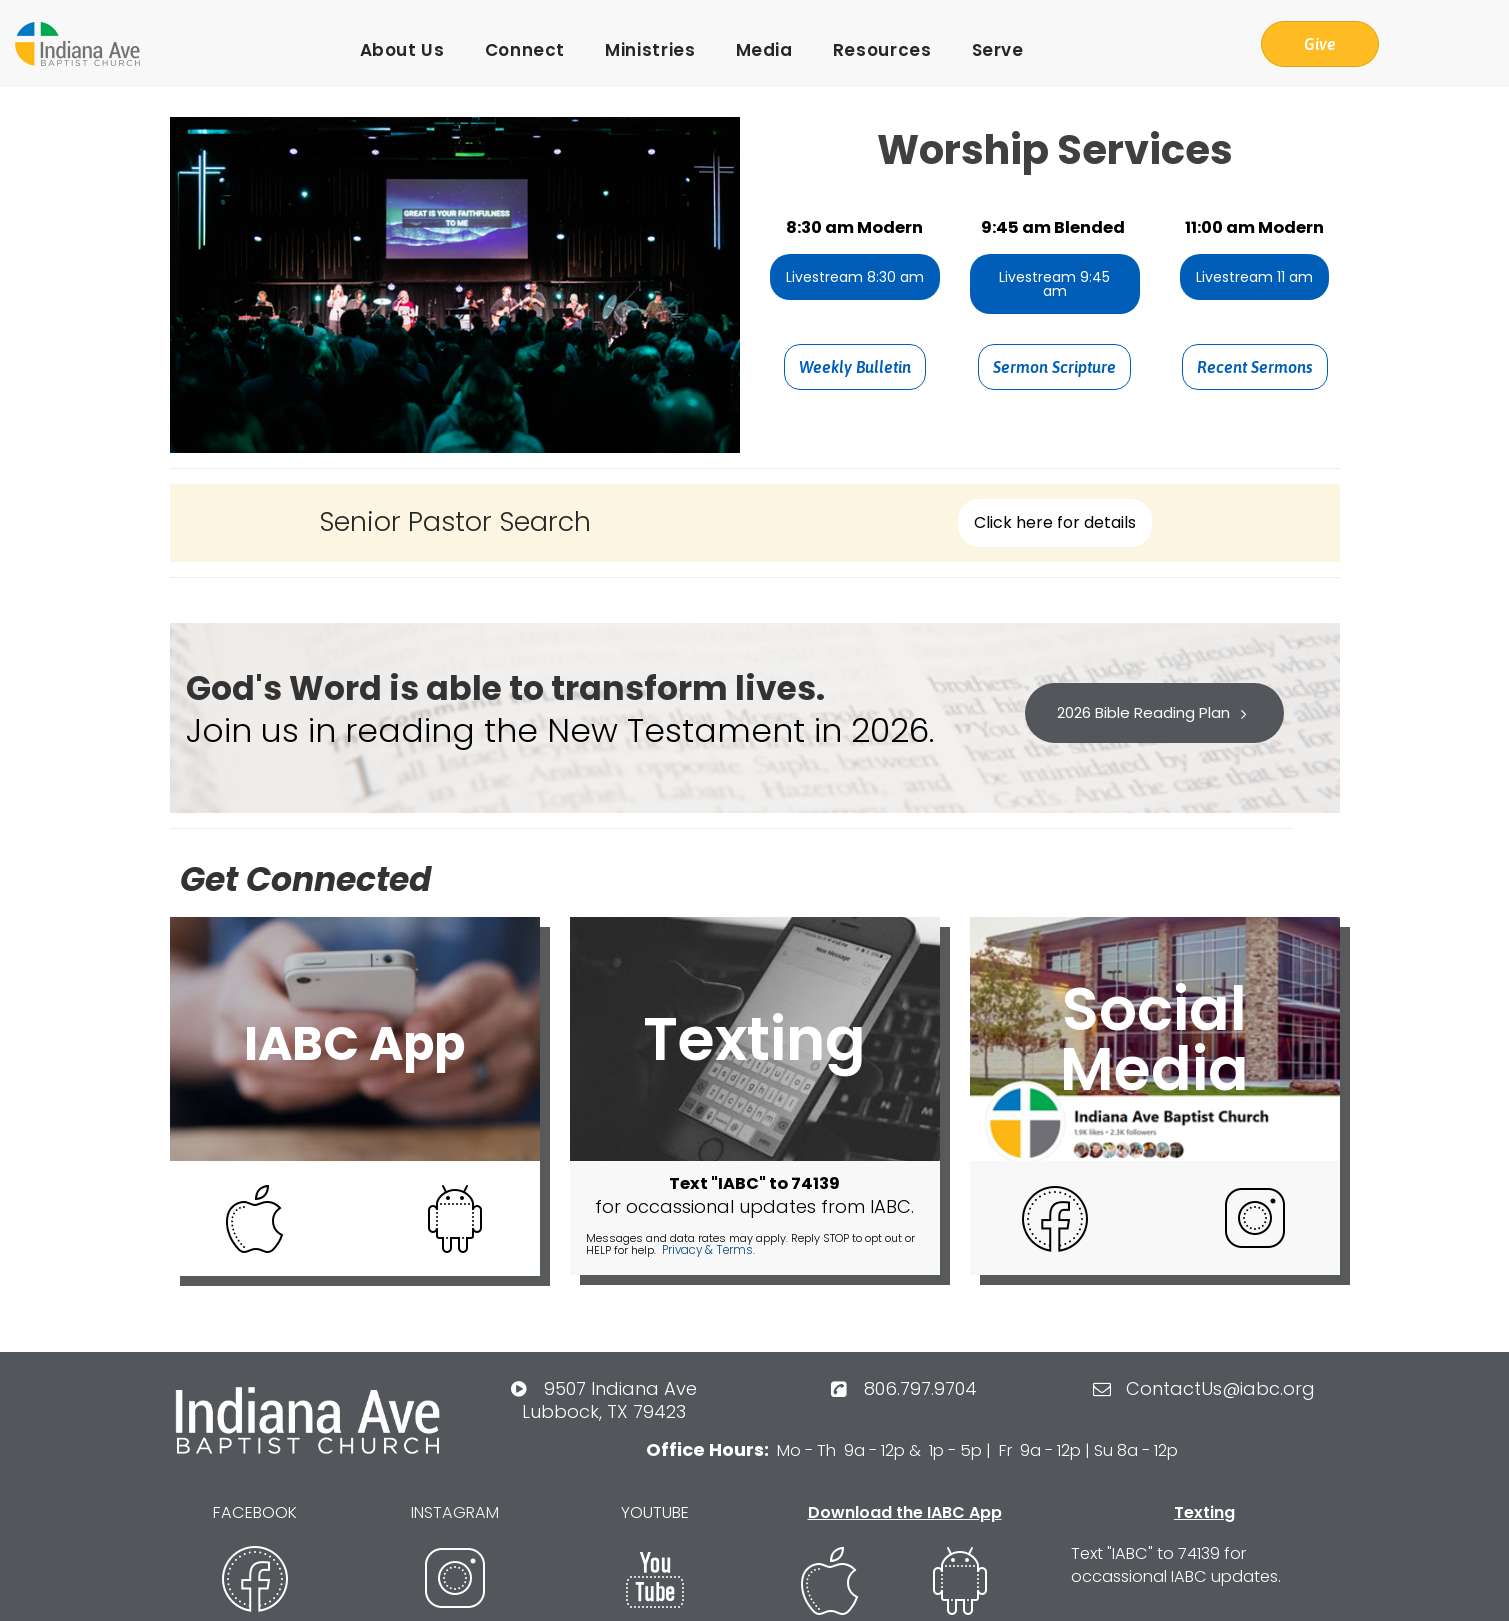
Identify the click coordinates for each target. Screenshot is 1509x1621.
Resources (882, 50)
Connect (525, 50)
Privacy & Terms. (705, 1249)
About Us (402, 50)
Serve (998, 50)
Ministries (650, 50)
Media (764, 50)
